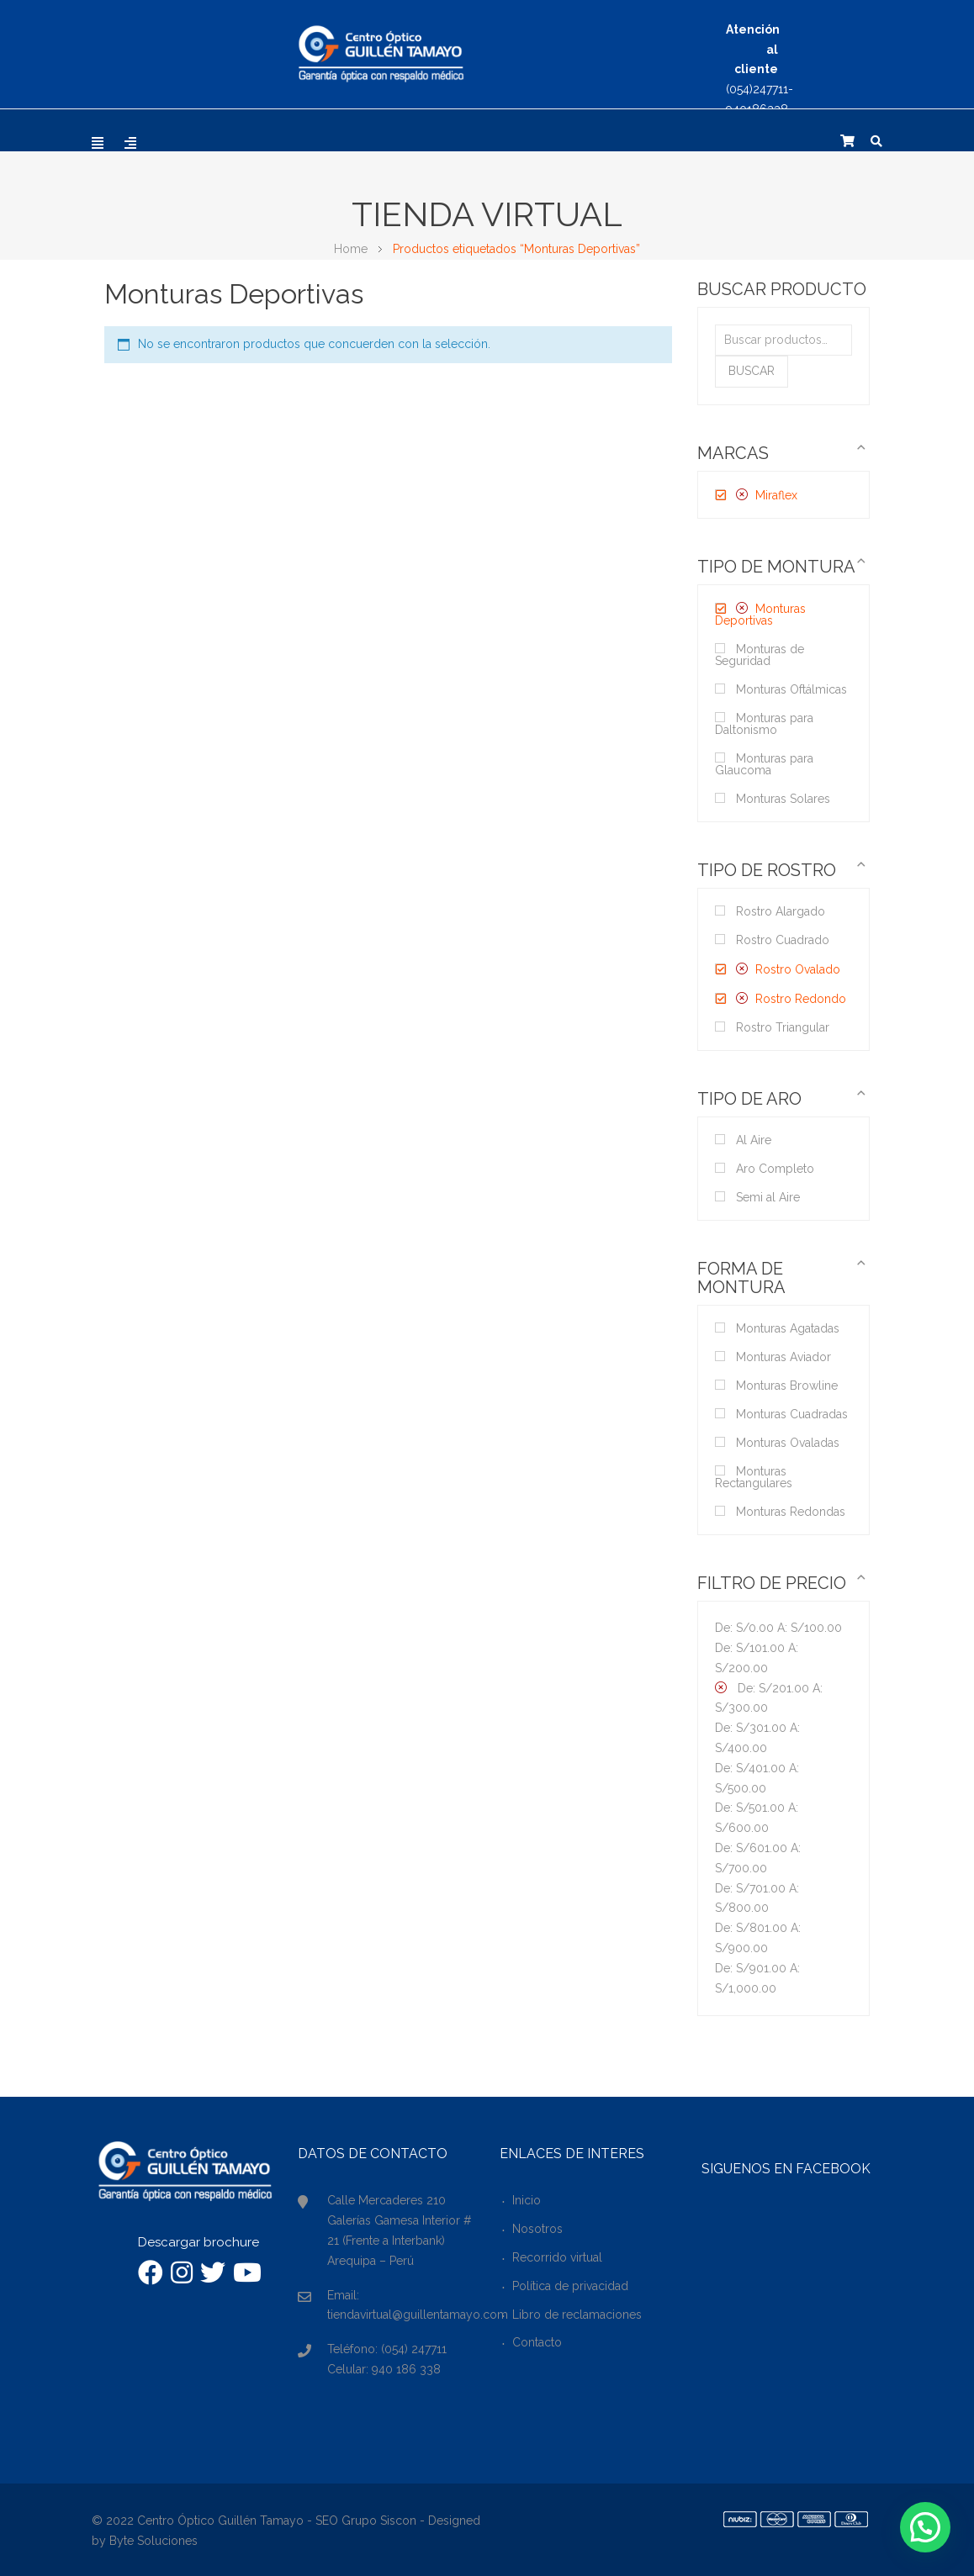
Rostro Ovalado (797, 969)
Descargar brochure (198, 2242)
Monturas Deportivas (760, 614)
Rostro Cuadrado (782, 940)
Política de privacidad (570, 2286)
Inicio (526, 2200)
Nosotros (537, 2229)
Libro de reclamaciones (577, 2314)
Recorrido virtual (557, 2257)
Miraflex (776, 495)
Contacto (537, 2342)
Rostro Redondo (800, 999)
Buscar (751, 370)
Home (351, 249)
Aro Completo (775, 1168)
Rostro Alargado (780, 911)
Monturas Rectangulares (753, 1477)
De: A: (778, 1627)
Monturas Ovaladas (787, 1442)
